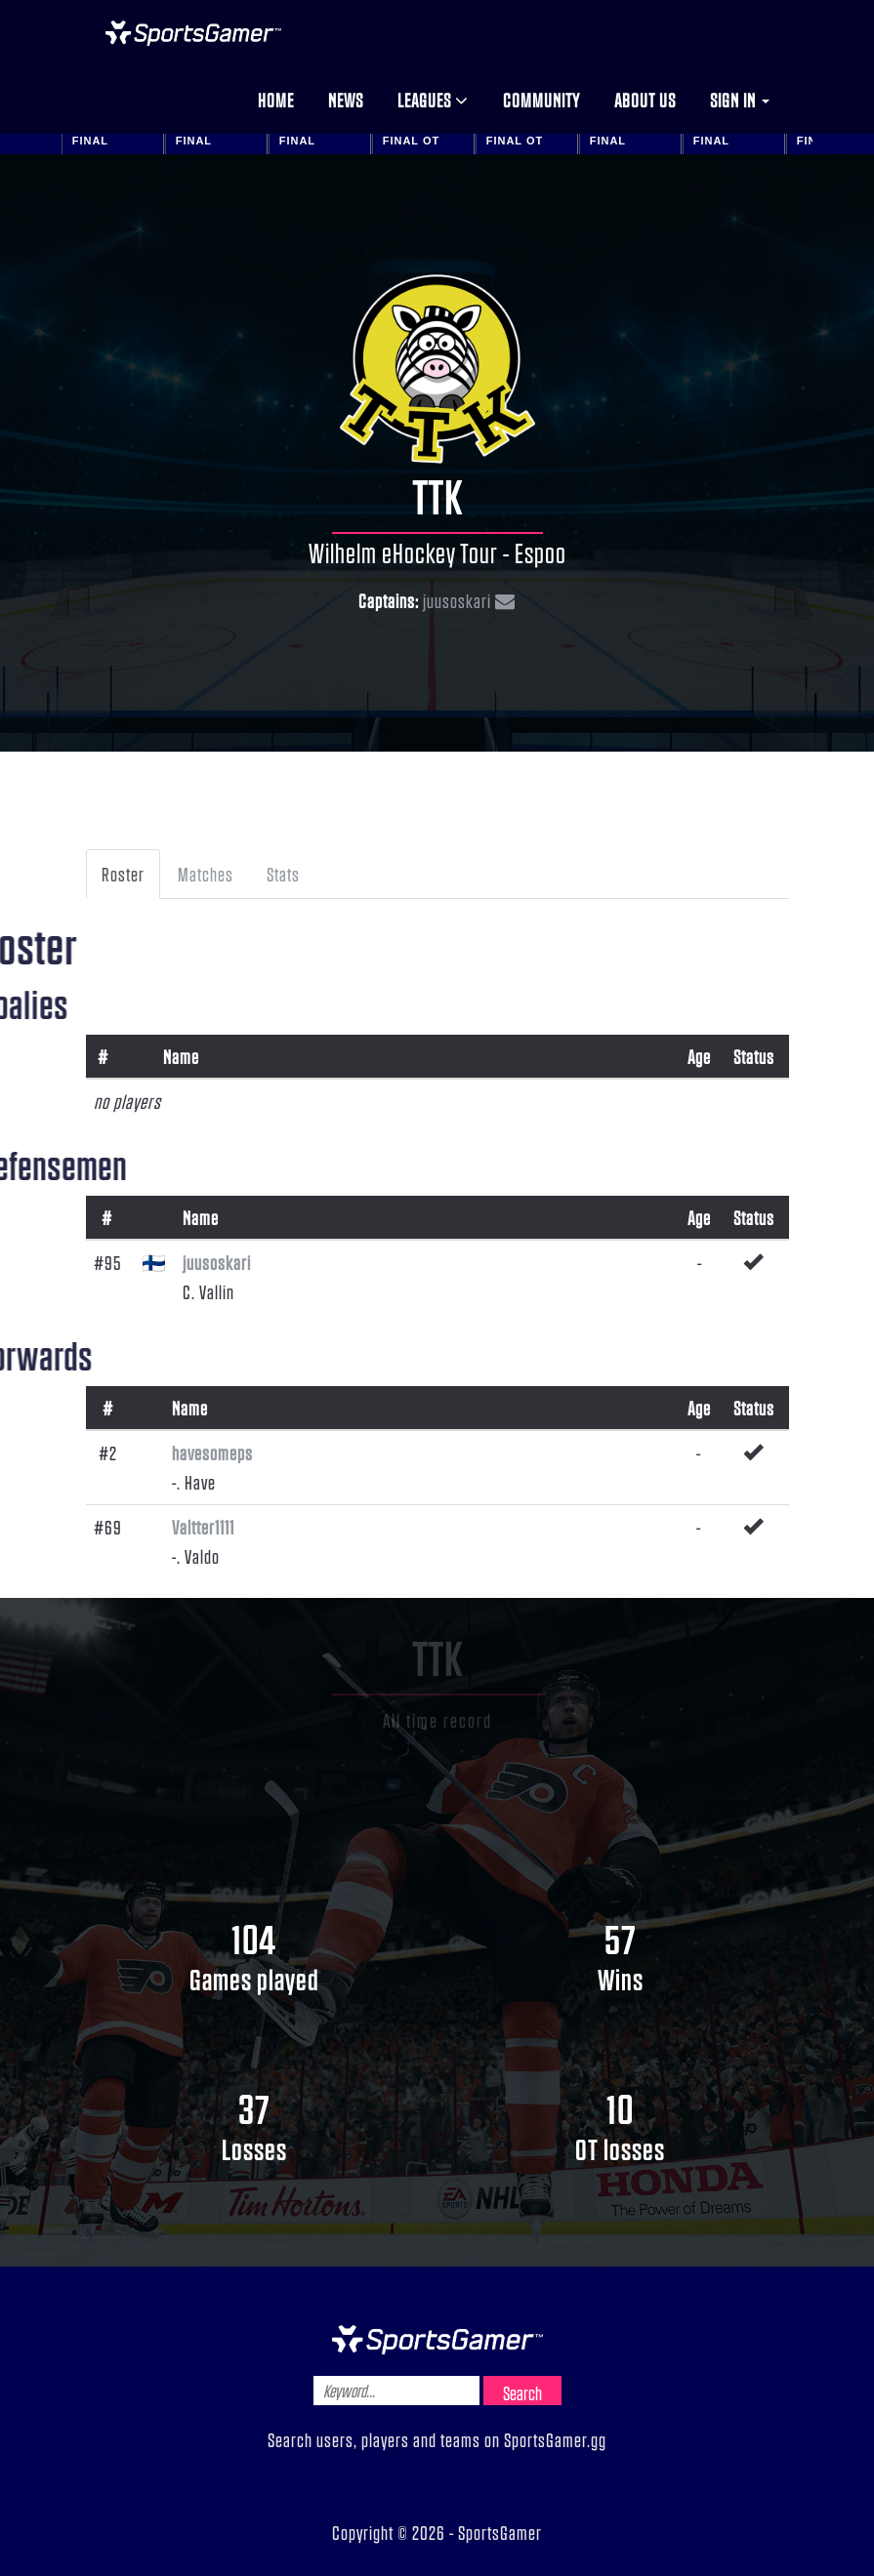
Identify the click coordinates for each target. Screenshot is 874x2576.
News (345, 99)
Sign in (740, 99)
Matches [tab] (205, 873)
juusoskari (457, 600)
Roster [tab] (123, 873)
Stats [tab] (283, 873)
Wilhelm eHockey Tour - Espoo (437, 552)
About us (645, 99)
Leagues (433, 99)
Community (541, 99)
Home (276, 99)
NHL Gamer (193, 33)
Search (522, 2392)
